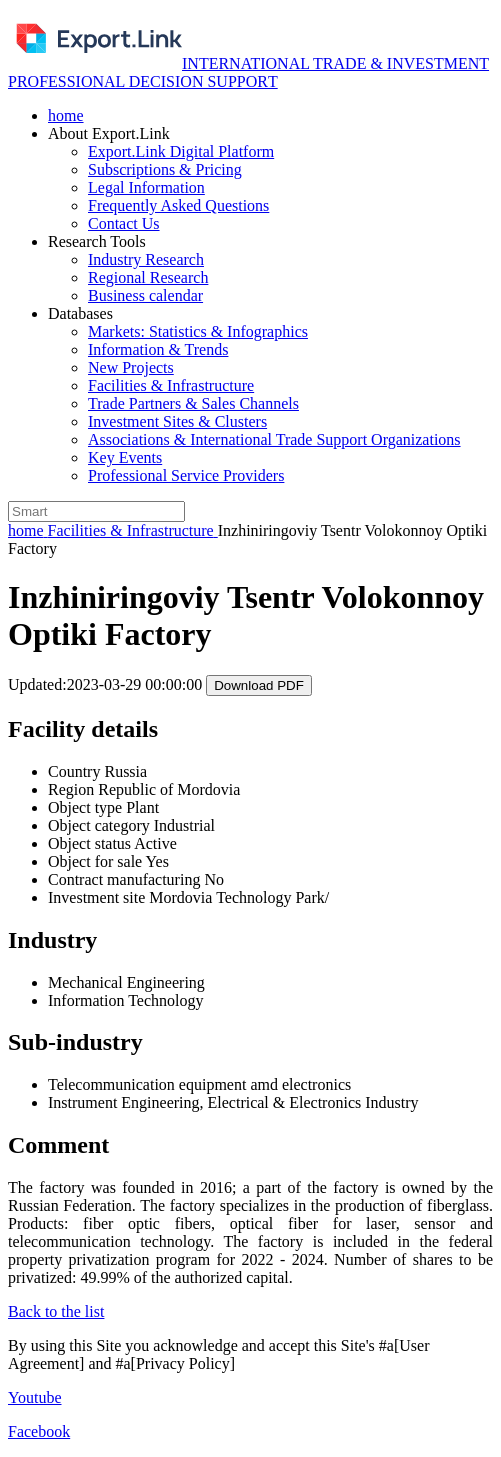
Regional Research (148, 277)
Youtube (35, 1397)
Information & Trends (158, 349)
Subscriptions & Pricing (165, 169)
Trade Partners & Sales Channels (193, 403)
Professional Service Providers (186, 475)
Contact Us (124, 223)
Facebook (39, 1431)
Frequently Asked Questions (178, 205)
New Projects (131, 367)
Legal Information (146, 187)
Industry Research (146, 259)
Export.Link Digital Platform (181, 151)
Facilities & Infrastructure (171, 385)
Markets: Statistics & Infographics (198, 331)
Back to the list (56, 1311)
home (66, 115)
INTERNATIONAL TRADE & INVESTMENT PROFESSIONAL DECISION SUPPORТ (248, 72)
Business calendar (145, 295)
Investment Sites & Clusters (177, 421)
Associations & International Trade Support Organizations (274, 439)
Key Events (125, 457)
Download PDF (259, 685)
